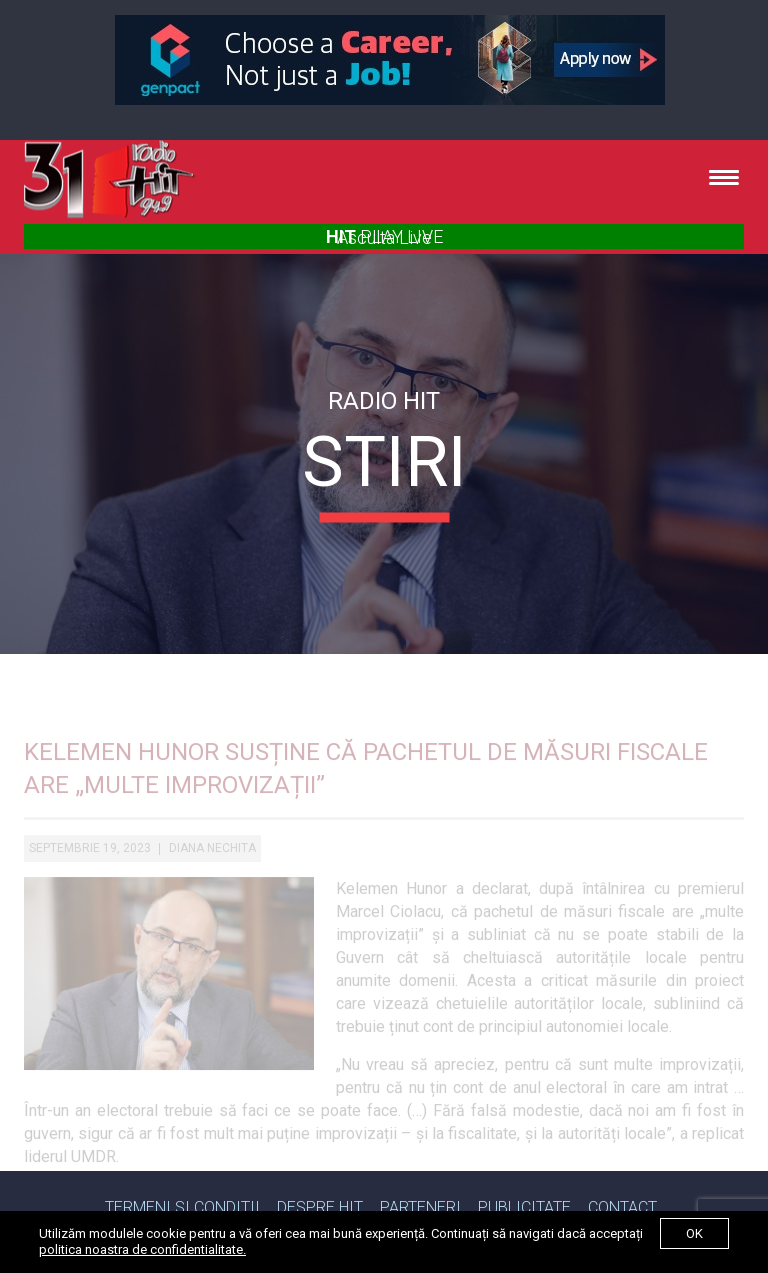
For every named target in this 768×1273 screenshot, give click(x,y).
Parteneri (420, 1207)
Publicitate (524, 1207)
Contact (622, 1207)
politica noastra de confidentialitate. (142, 1249)
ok (694, 1233)
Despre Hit (320, 1207)
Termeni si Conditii (182, 1207)
